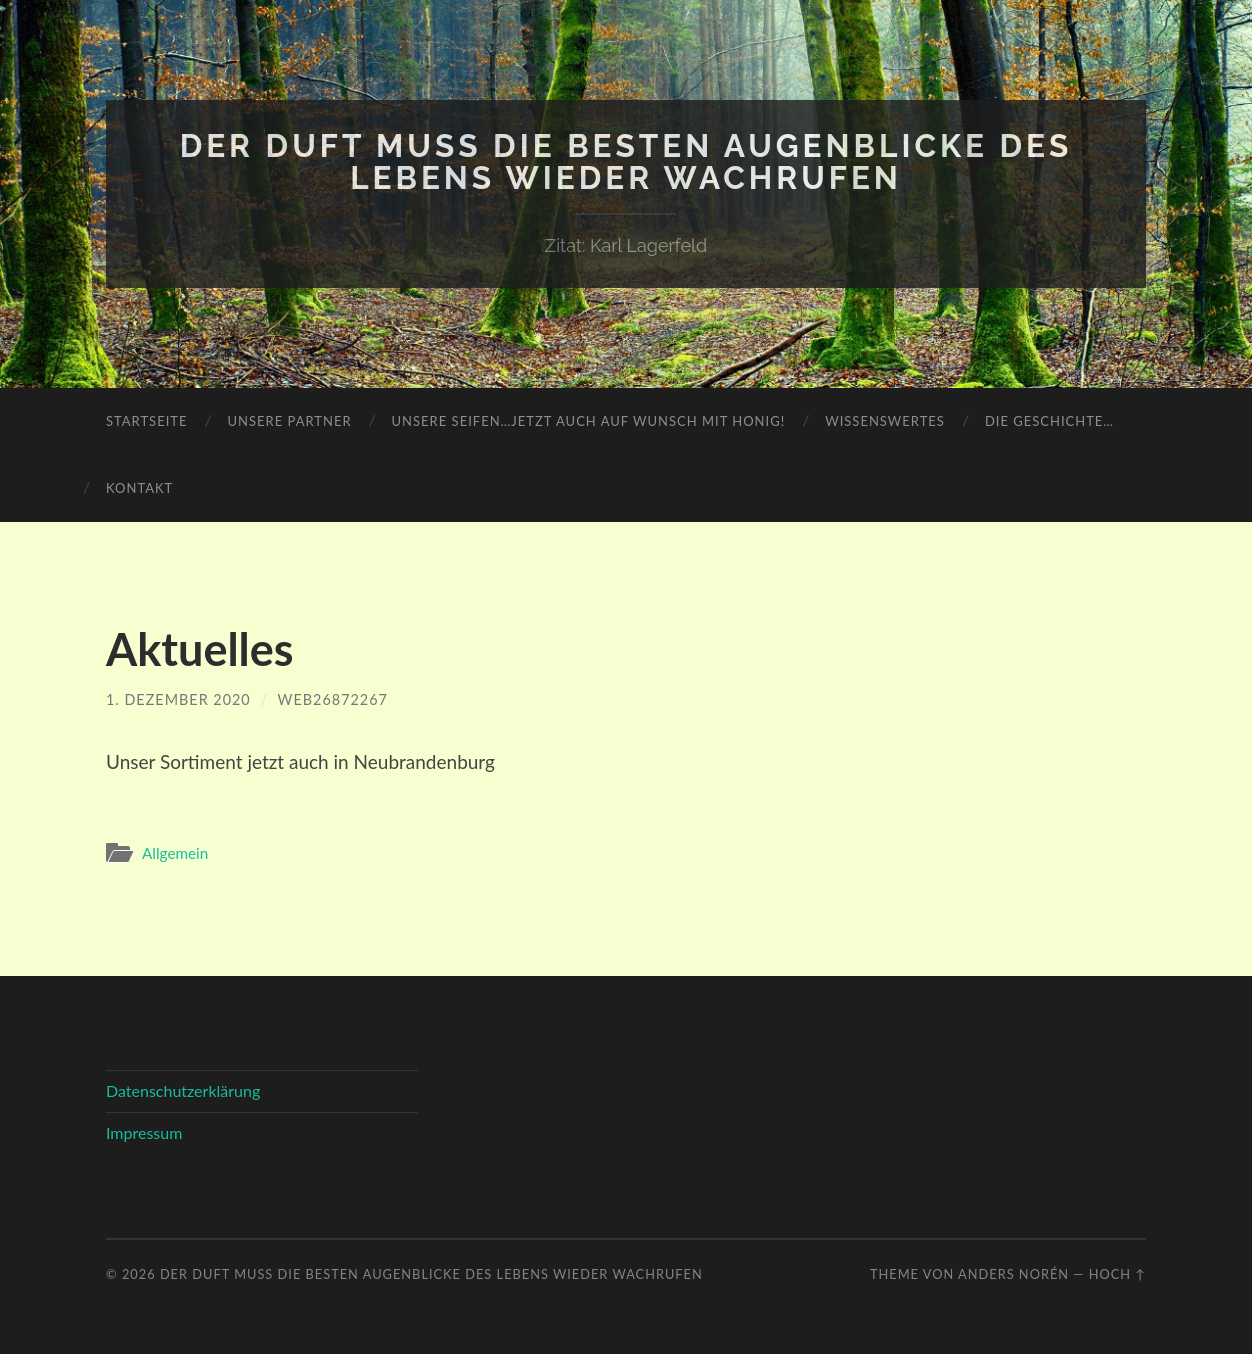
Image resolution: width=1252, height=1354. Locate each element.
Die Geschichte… (1049, 421)
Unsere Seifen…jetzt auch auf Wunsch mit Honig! (589, 421)
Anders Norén (1013, 1274)
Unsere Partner (289, 421)
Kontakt (139, 488)
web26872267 (333, 699)
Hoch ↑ (1117, 1274)
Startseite (146, 421)
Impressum (144, 1132)
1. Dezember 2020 (178, 699)
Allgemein (175, 853)
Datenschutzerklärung (183, 1090)
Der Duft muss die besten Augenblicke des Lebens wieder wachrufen (626, 161)
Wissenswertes (885, 421)
